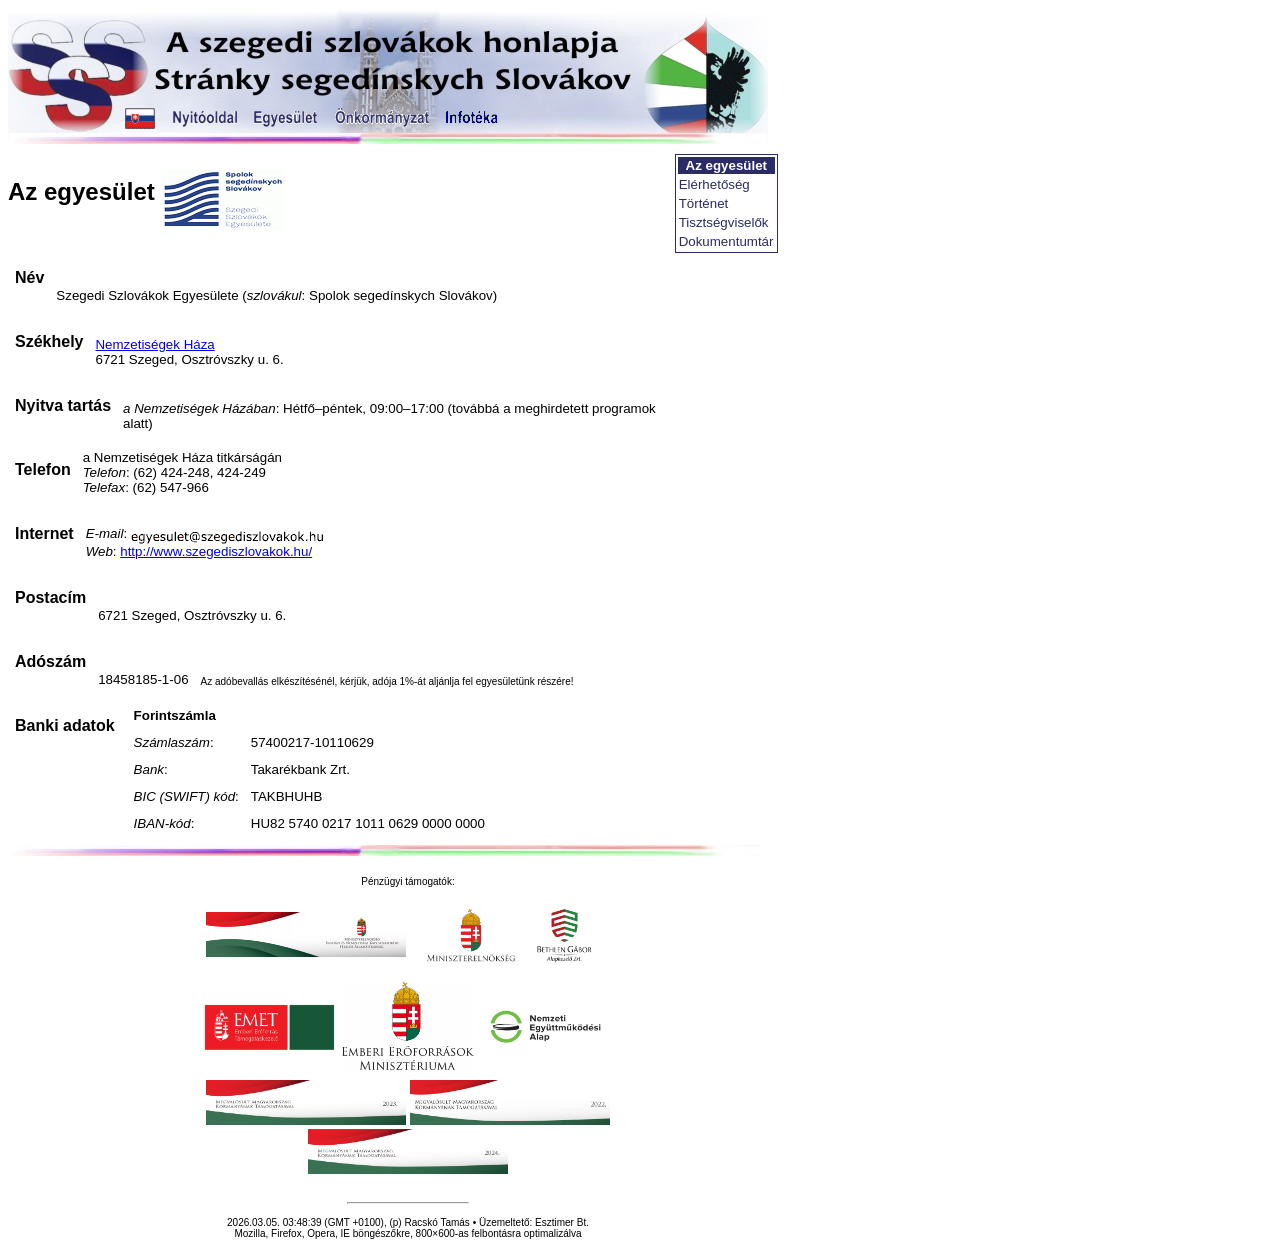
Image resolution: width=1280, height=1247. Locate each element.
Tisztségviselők (724, 222)
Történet (704, 203)
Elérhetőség (714, 184)
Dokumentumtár (726, 241)
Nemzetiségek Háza (154, 344)
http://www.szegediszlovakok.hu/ (216, 551)
